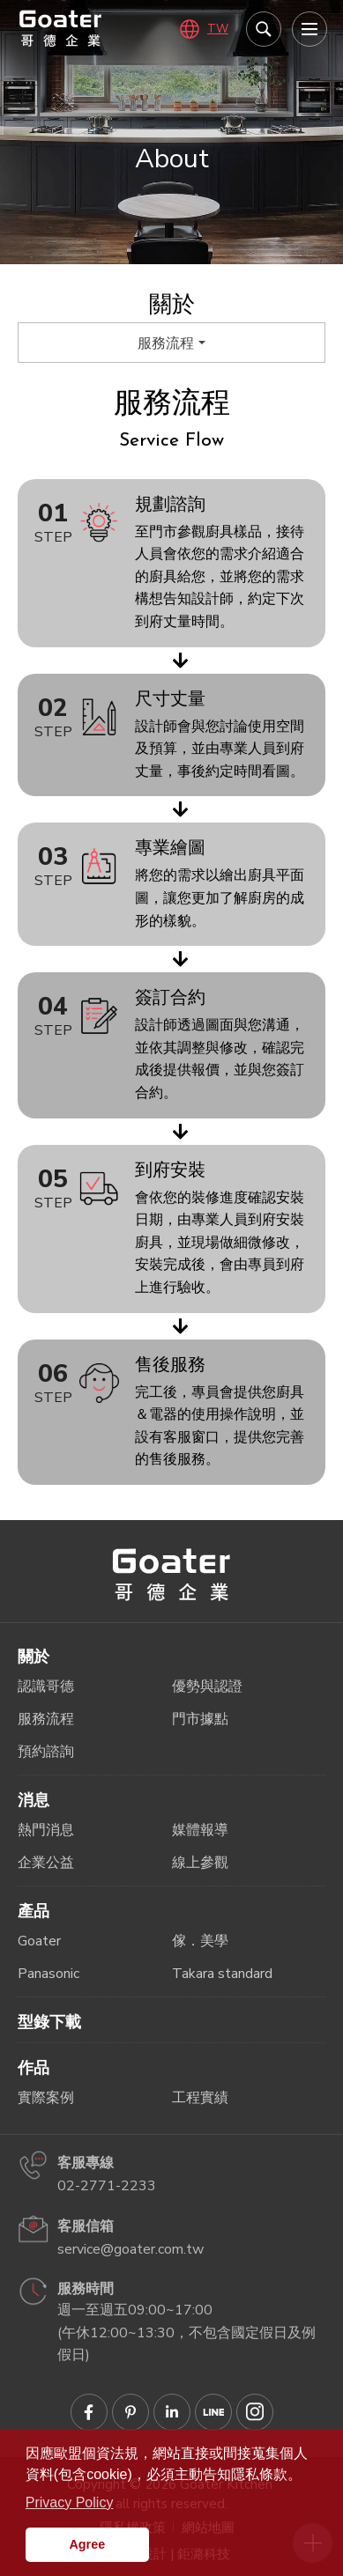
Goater (39, 1941)
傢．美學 (200, 1941)
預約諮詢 (46, 1751)
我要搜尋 (263, 29)
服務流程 (166, 343)
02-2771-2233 (106, 2186)
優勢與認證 (207, 1686)
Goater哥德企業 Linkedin (171, 2412)
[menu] (309, 29)
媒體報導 (200, 1830)
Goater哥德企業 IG (254, 2412)
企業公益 (46, 1862)
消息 (33, 1800)
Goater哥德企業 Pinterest (130, 2412)
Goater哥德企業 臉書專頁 (89, 2412)
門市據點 (200, 1719)
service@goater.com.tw (130, 2249)
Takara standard (222, 1973)
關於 (33, 1656)
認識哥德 (46, 1686)
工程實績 (200, 2097)
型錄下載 (49, 2022)
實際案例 (46, 2097)
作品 (33, 2067)
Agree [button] (87, 2544)
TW (217, 29)
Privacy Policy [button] (70, 2502)
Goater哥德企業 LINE (213, 2412)
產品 (33, 1911)
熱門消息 (46, 1830)
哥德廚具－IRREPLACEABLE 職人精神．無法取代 (61, 28)
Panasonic (48, 1973)
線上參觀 (200, 1862)
